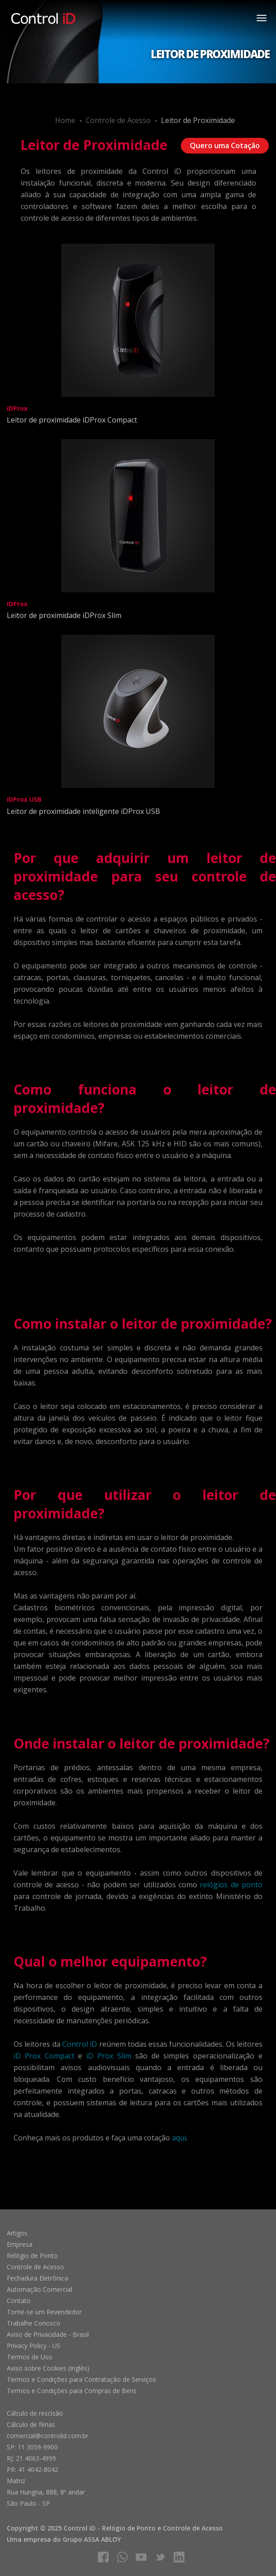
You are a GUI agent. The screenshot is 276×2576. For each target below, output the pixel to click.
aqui (179, 2138)
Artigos (17, 2233)
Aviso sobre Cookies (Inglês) (48, 2368)
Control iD (79, 2044)
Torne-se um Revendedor (44, 2312)
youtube (141, 2557)
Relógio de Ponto (32, 2255)
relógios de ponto (231, 1885)
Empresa (19, 2244)
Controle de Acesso (118, 120)
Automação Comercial (39, 2289)
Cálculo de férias (31, 2424)
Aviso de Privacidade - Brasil (48, 2334)
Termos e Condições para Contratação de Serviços (81, 2379)
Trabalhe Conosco (33, 2323)
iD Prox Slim (108, 2056)
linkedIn (179, 2557)
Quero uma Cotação (225, 145)
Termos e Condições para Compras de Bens (72, 2390)
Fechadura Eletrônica (37, 2278)
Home (65, 120)
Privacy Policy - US (33, 2345)
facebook (103, 2557)
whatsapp (122, 2557)
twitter (160, 2557)
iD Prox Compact (44, 2056)
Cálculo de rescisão (35, 2413)
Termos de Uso (29, 2357)
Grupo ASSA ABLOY (92, 2539)
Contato (19, 2300)
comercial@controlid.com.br (47, 2435)
